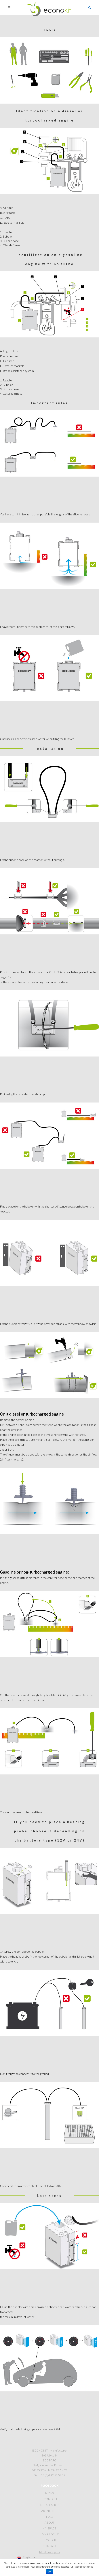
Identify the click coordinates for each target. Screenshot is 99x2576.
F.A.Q (49, 2516)
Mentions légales (49, 2552)
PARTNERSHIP (49, 2510)
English (24, 2557)
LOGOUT (50, 2540)
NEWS (49, 2493)
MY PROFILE (50, 2534)
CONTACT (49, 2546)
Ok (49, 2572)
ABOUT (49, 2522)
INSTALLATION (49, 2505)
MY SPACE (49, 2528)
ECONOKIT (49, 2499)
